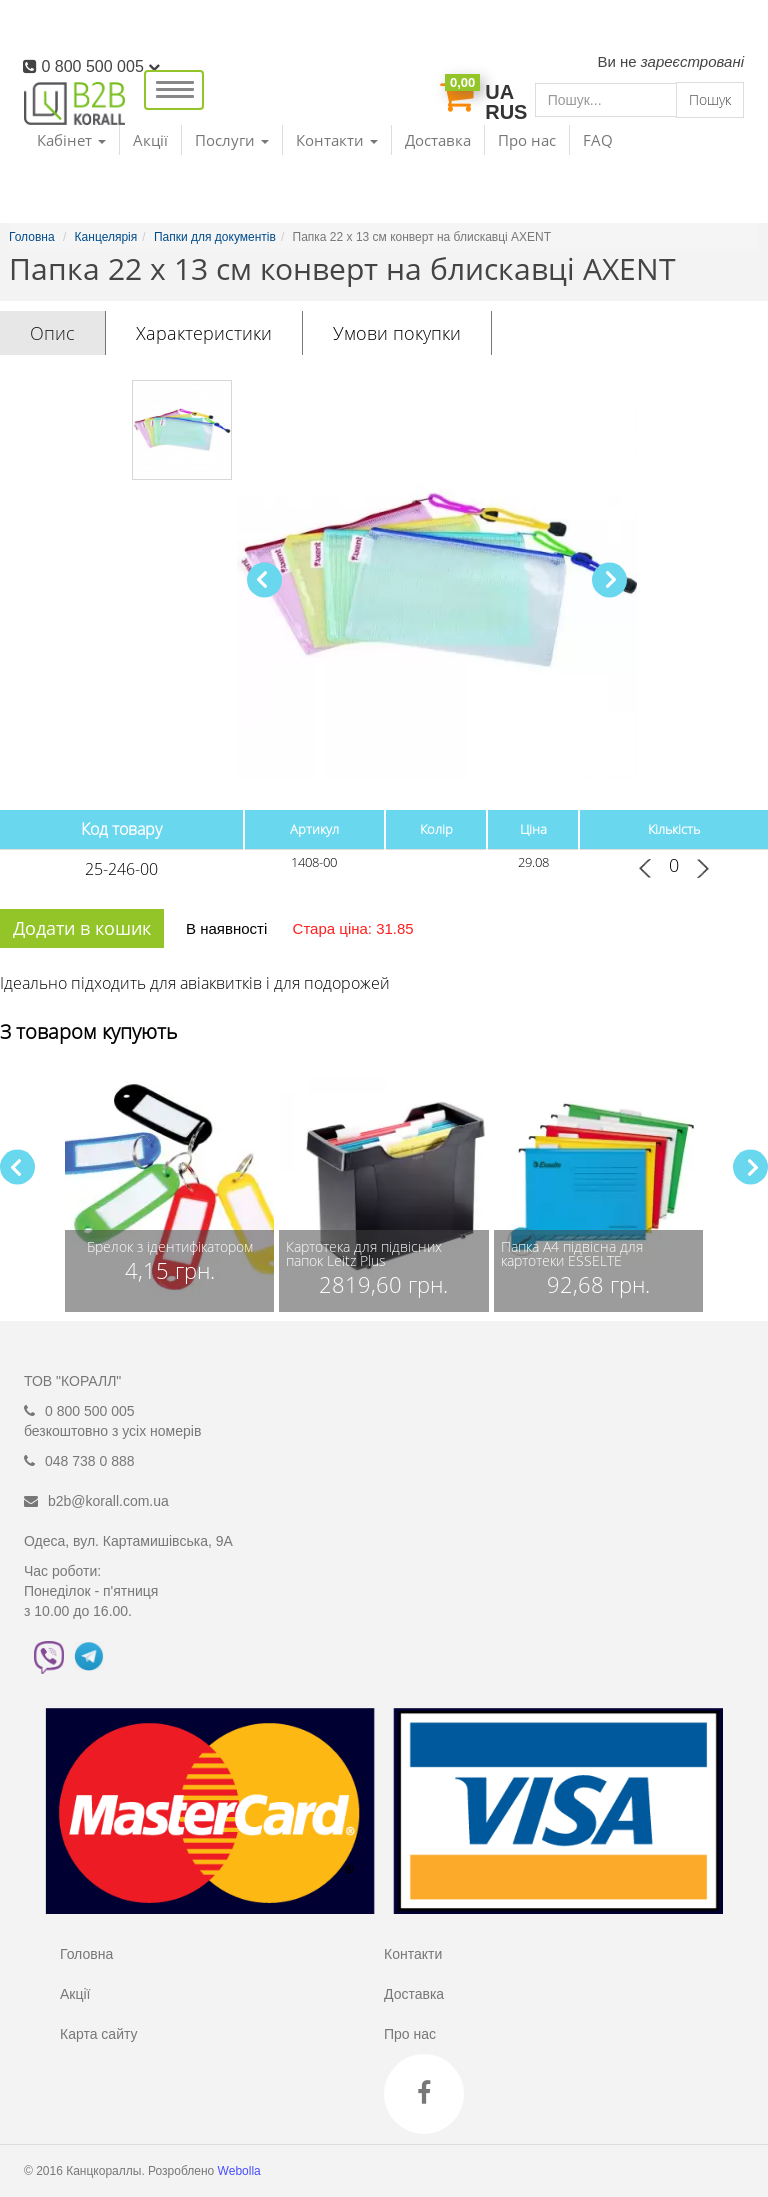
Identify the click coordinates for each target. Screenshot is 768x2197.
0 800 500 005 (100, 66)
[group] (169, 1187)
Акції (150, 140)
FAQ (598, 140)
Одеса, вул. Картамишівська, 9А (128, 1541)
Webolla (241, 2171)
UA (499, 92)
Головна (86, 1954)
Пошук (710, 99)
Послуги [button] (232, 140)
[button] (609, 579)
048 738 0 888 (90, 1461)
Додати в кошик (82, 928)
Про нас (527, 140)
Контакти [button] (337, 140)
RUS (506, 112)
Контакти (413, 1954)
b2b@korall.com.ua (108, 1501)
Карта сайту (99, 2034)
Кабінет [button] (71, 140)
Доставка (438, 140)
